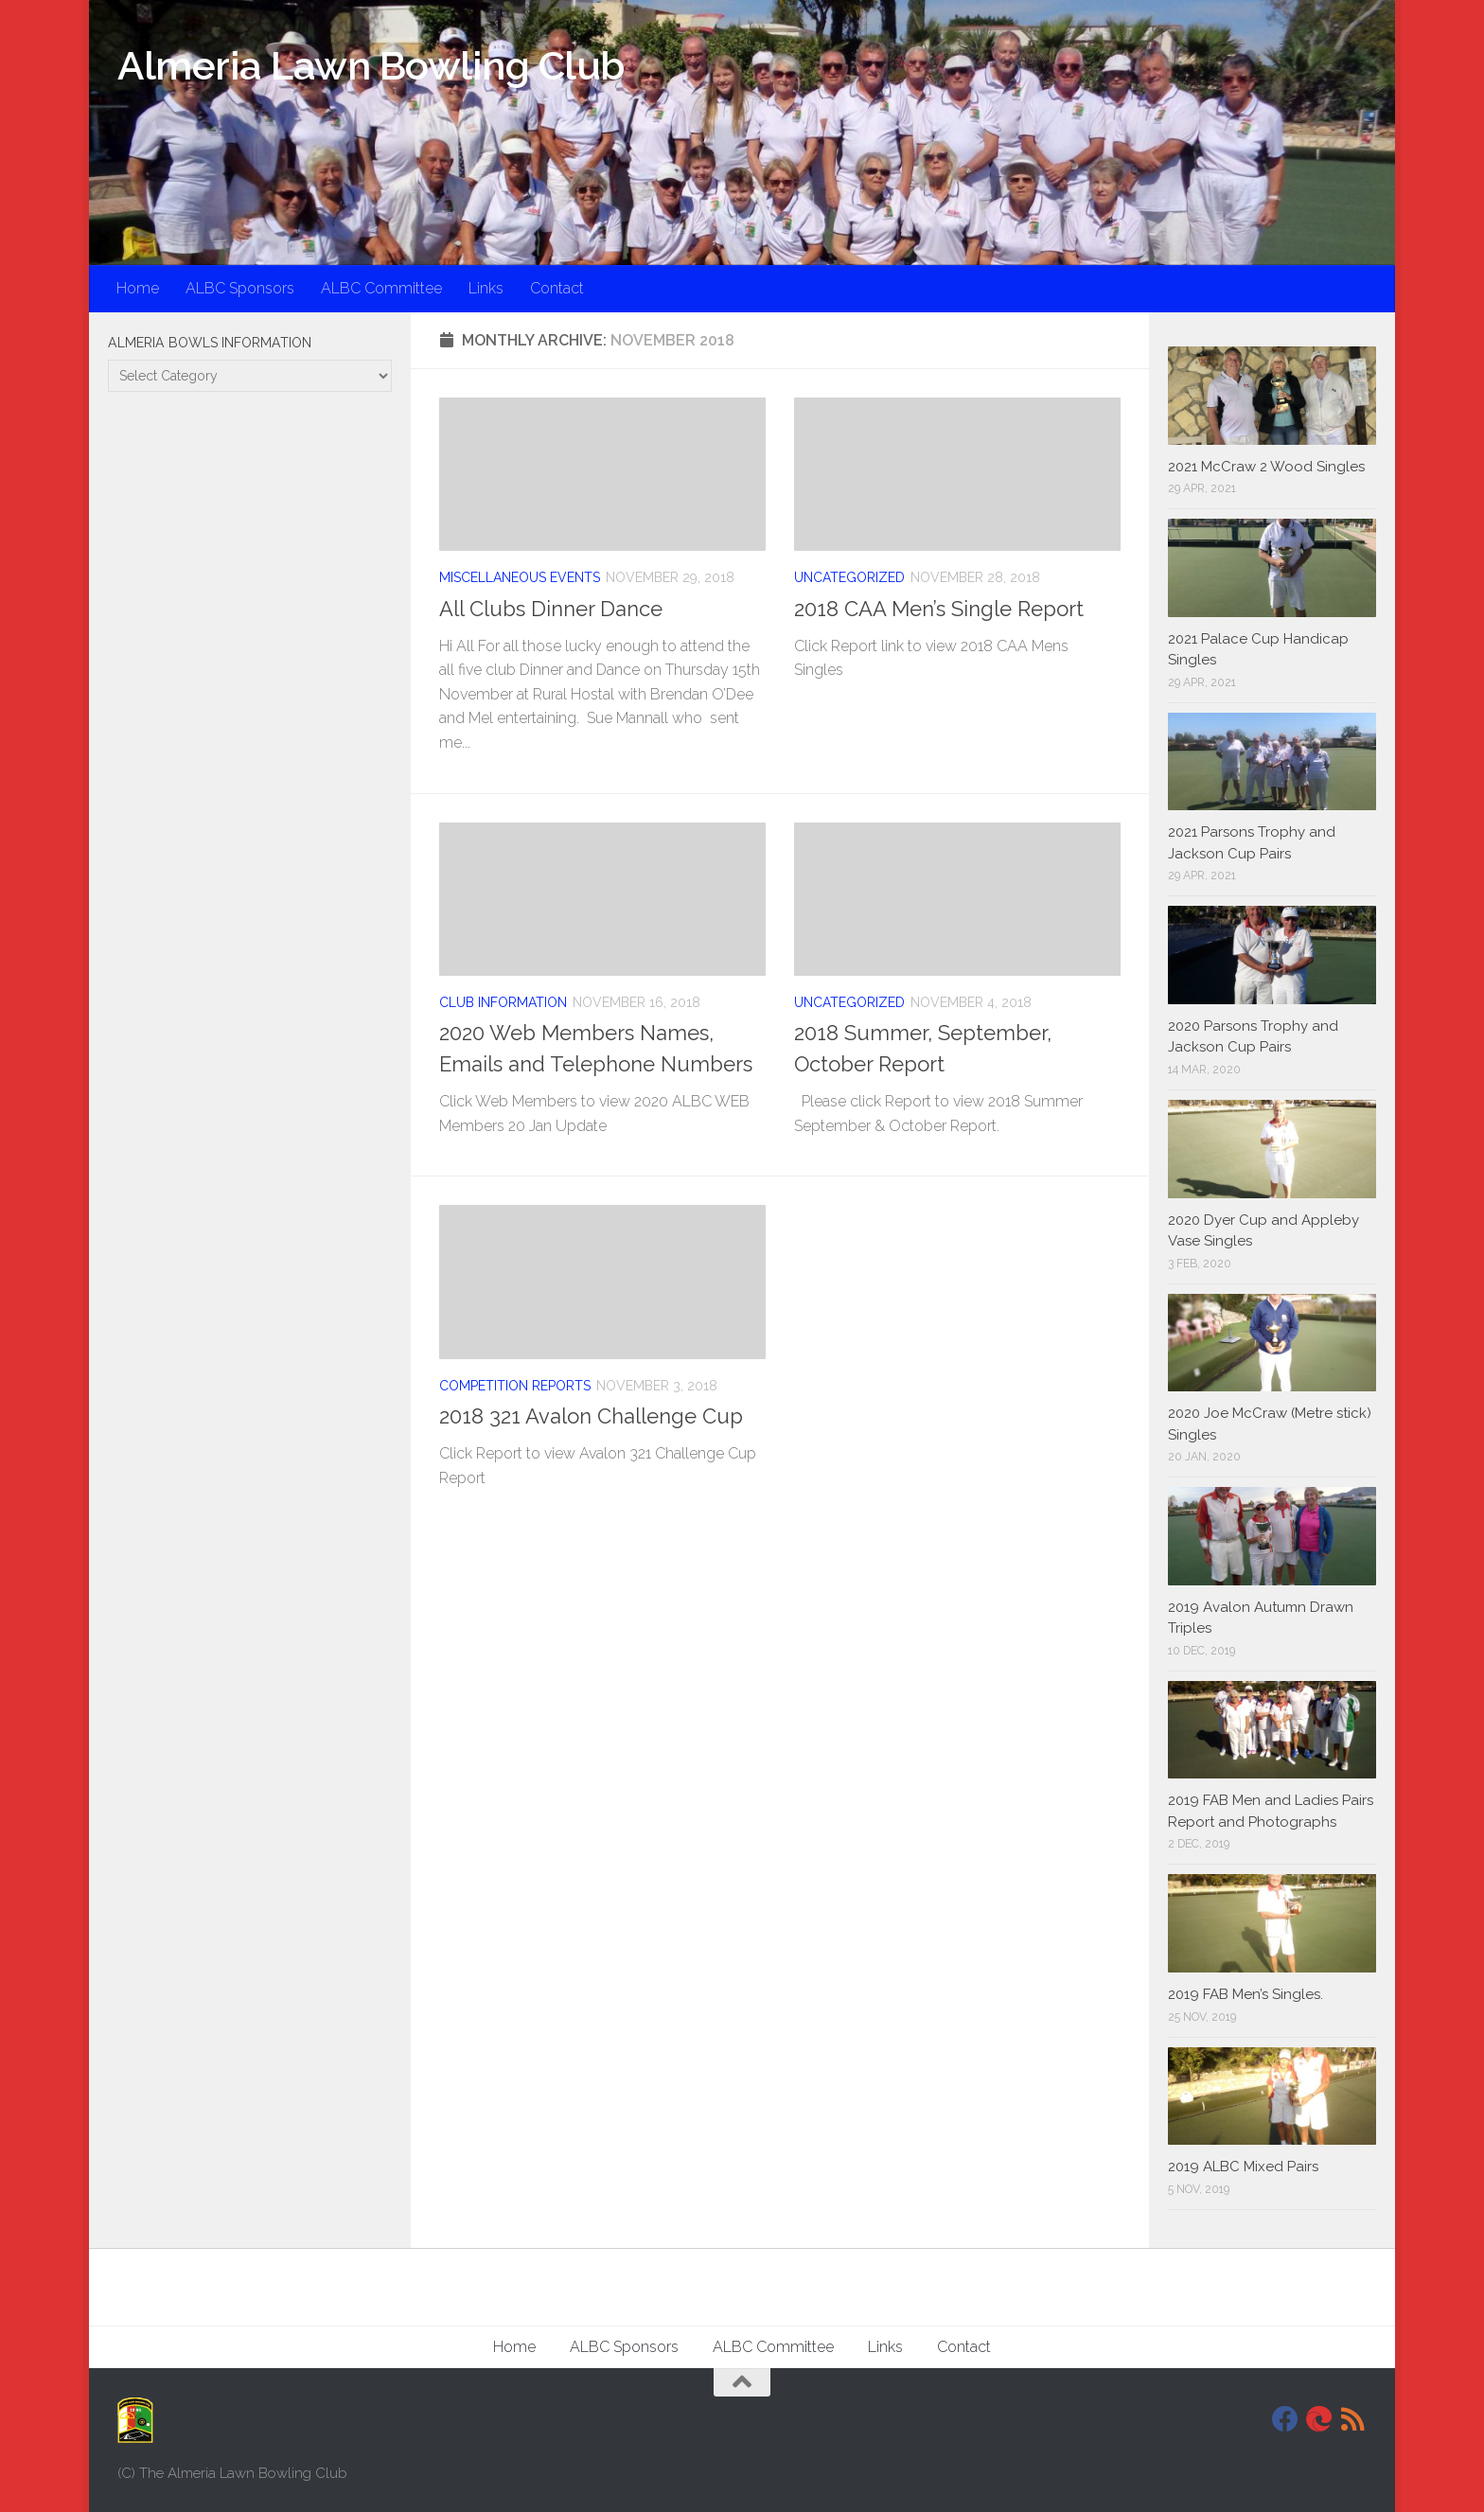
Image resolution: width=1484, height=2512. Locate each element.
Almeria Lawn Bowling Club (371, 66)
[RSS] (1353, 2419)
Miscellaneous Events (519, 577)
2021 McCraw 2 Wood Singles (1266, 466)
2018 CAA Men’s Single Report (939, 608)
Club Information (503, 1002)
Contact (557, 288)
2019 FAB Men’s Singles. (1245, 1994)
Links (486, 288)
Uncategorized (849, 577)
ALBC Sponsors (240, 288)
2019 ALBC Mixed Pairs (1243, 2166)
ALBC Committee (381, 288)
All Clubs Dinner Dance (550, 608)
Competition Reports (515, 1385)
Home (137, 288)
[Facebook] (1285, 2419)
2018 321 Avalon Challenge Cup (591, 1416)
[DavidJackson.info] (1319, 2419)
